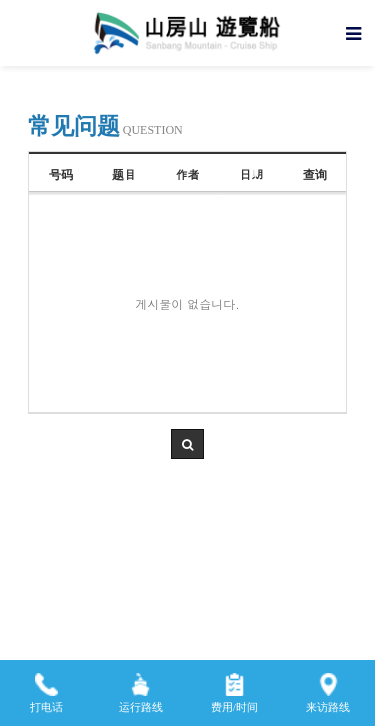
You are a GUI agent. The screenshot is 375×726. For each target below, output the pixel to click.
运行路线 (141, 686)
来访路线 (328, 686)
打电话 (46, 686)
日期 (251, 173)
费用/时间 (234, 686)
